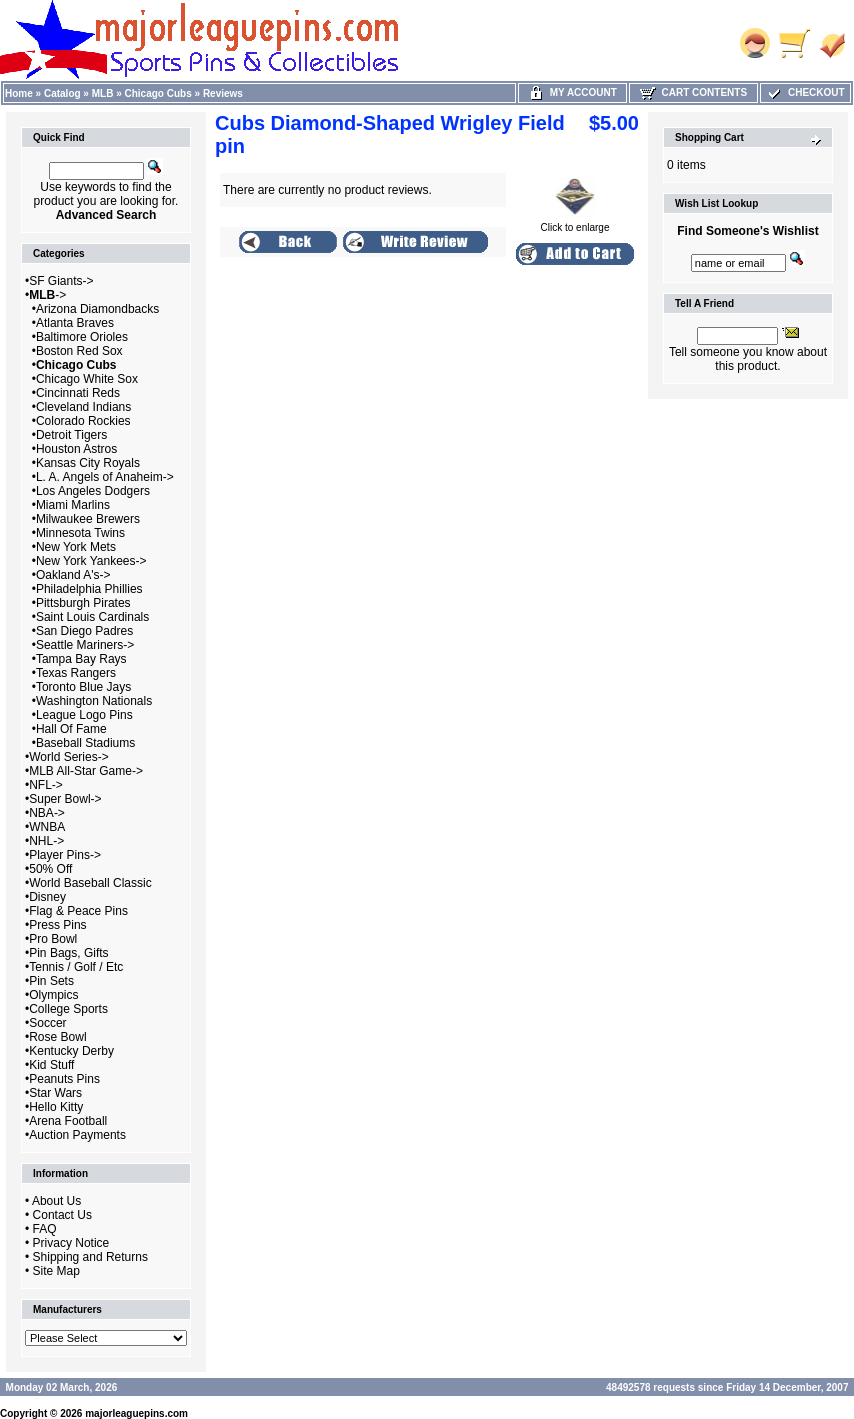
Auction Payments (77, 1135)
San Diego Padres (84, 631)
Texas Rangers (76, 673)
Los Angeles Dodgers (93, 491)
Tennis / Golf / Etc (76, 967)
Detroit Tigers (71, 435)
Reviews (223, 93)
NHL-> (46, 841)
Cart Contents (693, 92)
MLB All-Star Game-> (86, 771)
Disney (47, 897)
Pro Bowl (53, 939)
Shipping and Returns (90, 1257)
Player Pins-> (65, 855)
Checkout (805, 92)
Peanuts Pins (64, 1079)
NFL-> (46, 785)
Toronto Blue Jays (83, 687)
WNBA (47, 827)
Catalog (62, 93)
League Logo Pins (84, 715)
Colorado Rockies (83, 421)
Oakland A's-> (73, 575)
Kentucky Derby (71, 1051)
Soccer (47, 1023)
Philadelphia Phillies (89, 589)
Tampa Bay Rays (81, 659)
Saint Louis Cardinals (92, 617)
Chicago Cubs (158, 93)
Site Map (56, 1271)
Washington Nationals (94, 701)
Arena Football (68, 1121)
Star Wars (55, 1093)
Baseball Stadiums (85, 743)
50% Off (50, 869)
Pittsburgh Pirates (83, 603)
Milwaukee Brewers (88, 519)
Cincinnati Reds (78, 393)
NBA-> (47, 813)
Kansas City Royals (88, 463)
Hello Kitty (56, 1107)
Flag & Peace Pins (78, 911)
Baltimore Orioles (82, 337)
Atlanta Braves (75, 323)
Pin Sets (51, 981)
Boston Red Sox (79, 351)
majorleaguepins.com (136, 1413)
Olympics (53, 995)
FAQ (45, 1229)
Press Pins (57, 925)
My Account (572, 92)
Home (19, 93)
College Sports (68, 1009)
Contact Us (62, 1215)
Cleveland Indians (83, 407)
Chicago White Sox (87, 379)
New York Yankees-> (91, 561)
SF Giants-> (61, 281)
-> (47, 295)
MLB (103, 93)
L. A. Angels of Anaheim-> (105, 477)
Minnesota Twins (80, 533)
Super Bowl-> (65, 799)
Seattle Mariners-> (85, 645)
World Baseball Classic (90, 883)
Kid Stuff (51, 1065)
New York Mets (76, 547)
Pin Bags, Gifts (68, 953)
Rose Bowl (57, 1037)
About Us (56, 1201)
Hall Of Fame (71, 729)
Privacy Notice (71, 1243)
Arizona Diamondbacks (97, 309)
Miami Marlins (73, 505)
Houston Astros (76, 449)
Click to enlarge (575, 223)
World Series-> (68, 757)
